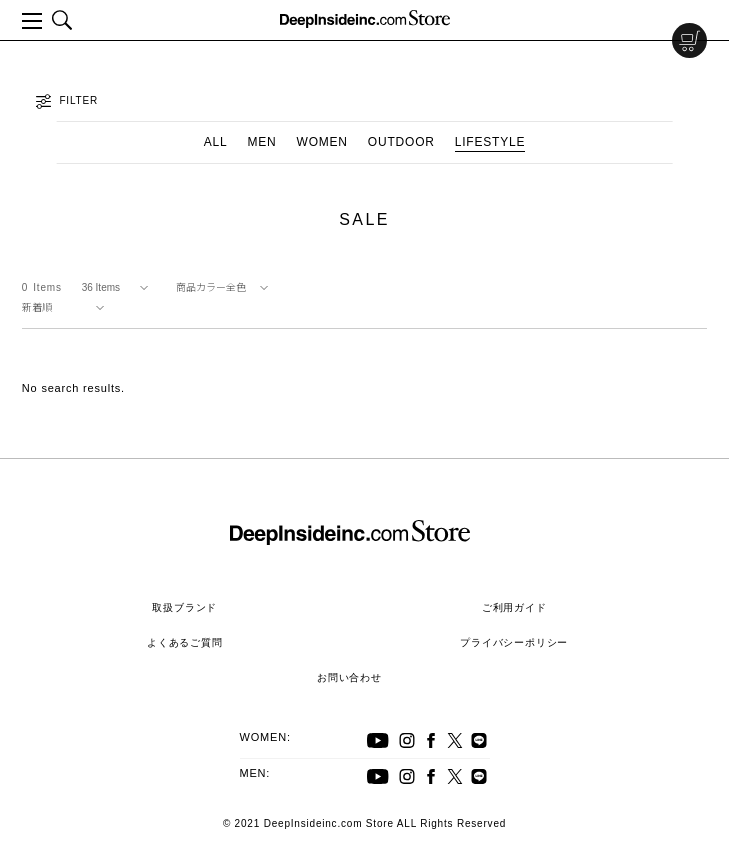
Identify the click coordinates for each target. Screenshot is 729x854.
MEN (261, 142)
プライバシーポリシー (514, 642)
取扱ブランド (184, 607)
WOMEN (322, 142)
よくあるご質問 (185, 642)
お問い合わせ (349, 677)
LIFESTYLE (490, 142)
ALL (216, 142)
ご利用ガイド (514, 607)
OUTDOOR (401, 142)
